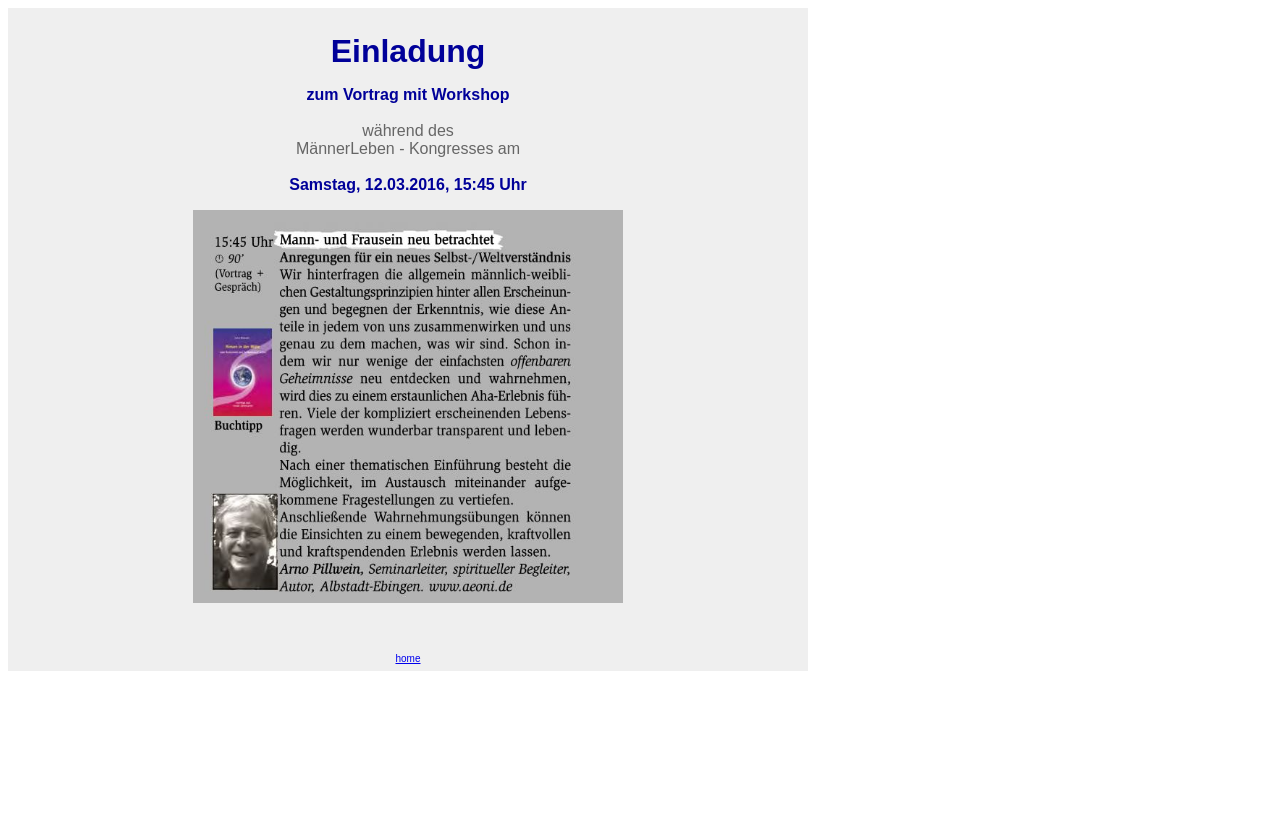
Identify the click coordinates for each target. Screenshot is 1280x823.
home (407, 658)
